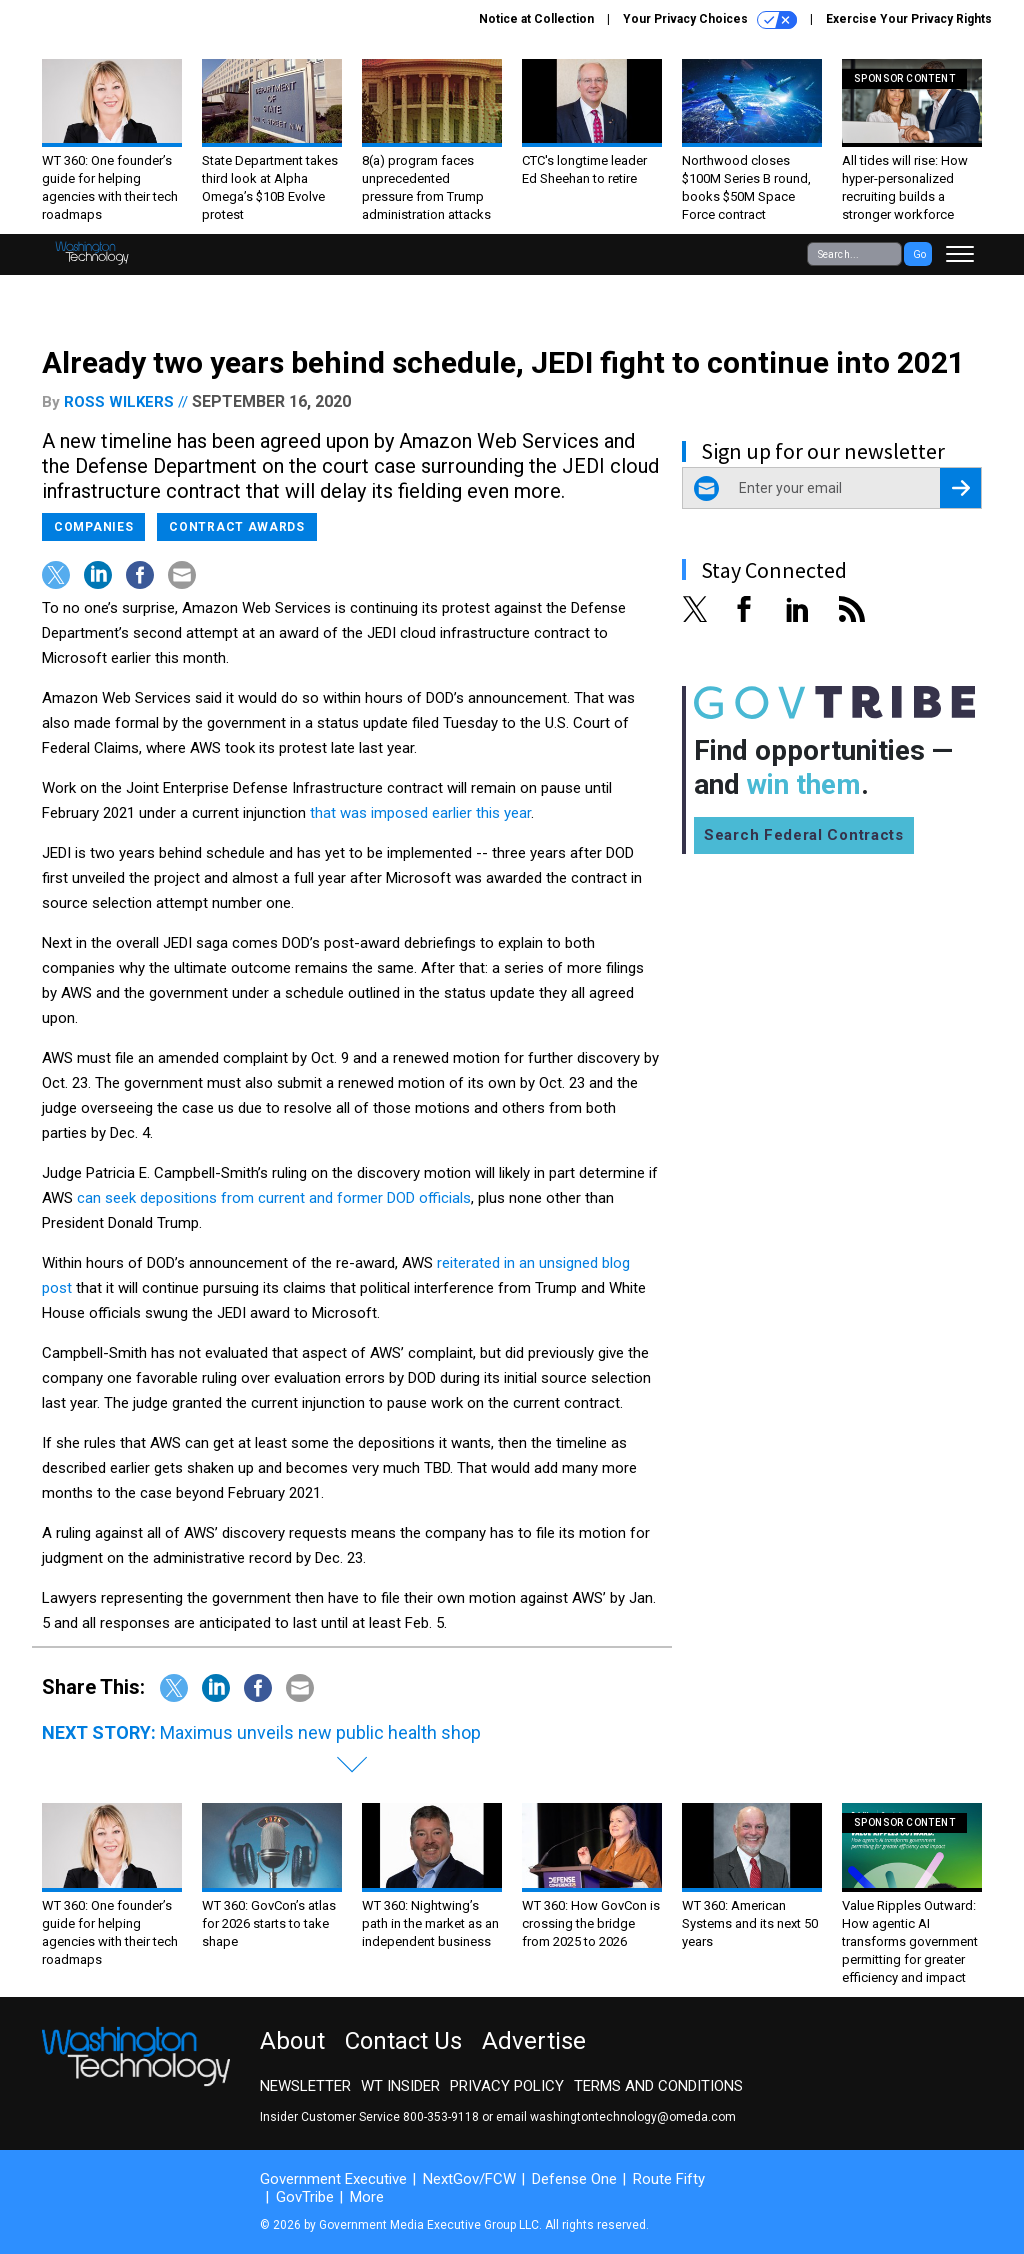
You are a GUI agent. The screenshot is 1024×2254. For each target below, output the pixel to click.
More (367, 2197)
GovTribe (305, 2197)
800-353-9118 (441, 2117)
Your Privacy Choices (710, 20)
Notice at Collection (536, 19)
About (292, 2041)
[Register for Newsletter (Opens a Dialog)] (960, 488)
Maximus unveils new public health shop (320, 1732)
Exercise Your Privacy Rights (909, 19)
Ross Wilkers (119, 402)
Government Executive (333, 2179)
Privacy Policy (507, 2086)
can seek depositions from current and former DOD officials (274, 1198)
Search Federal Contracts (804, 835)
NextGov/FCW (469, 2179)
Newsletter (305, 2086)
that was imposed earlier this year (420, 813)
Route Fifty (669, 2179)
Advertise (534, 2041)
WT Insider (400, 2086)
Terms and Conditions (658, 2086)
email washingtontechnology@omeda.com (616, 2117)
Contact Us (403, 2041)
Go (919, 254)
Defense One (574, 2179)
